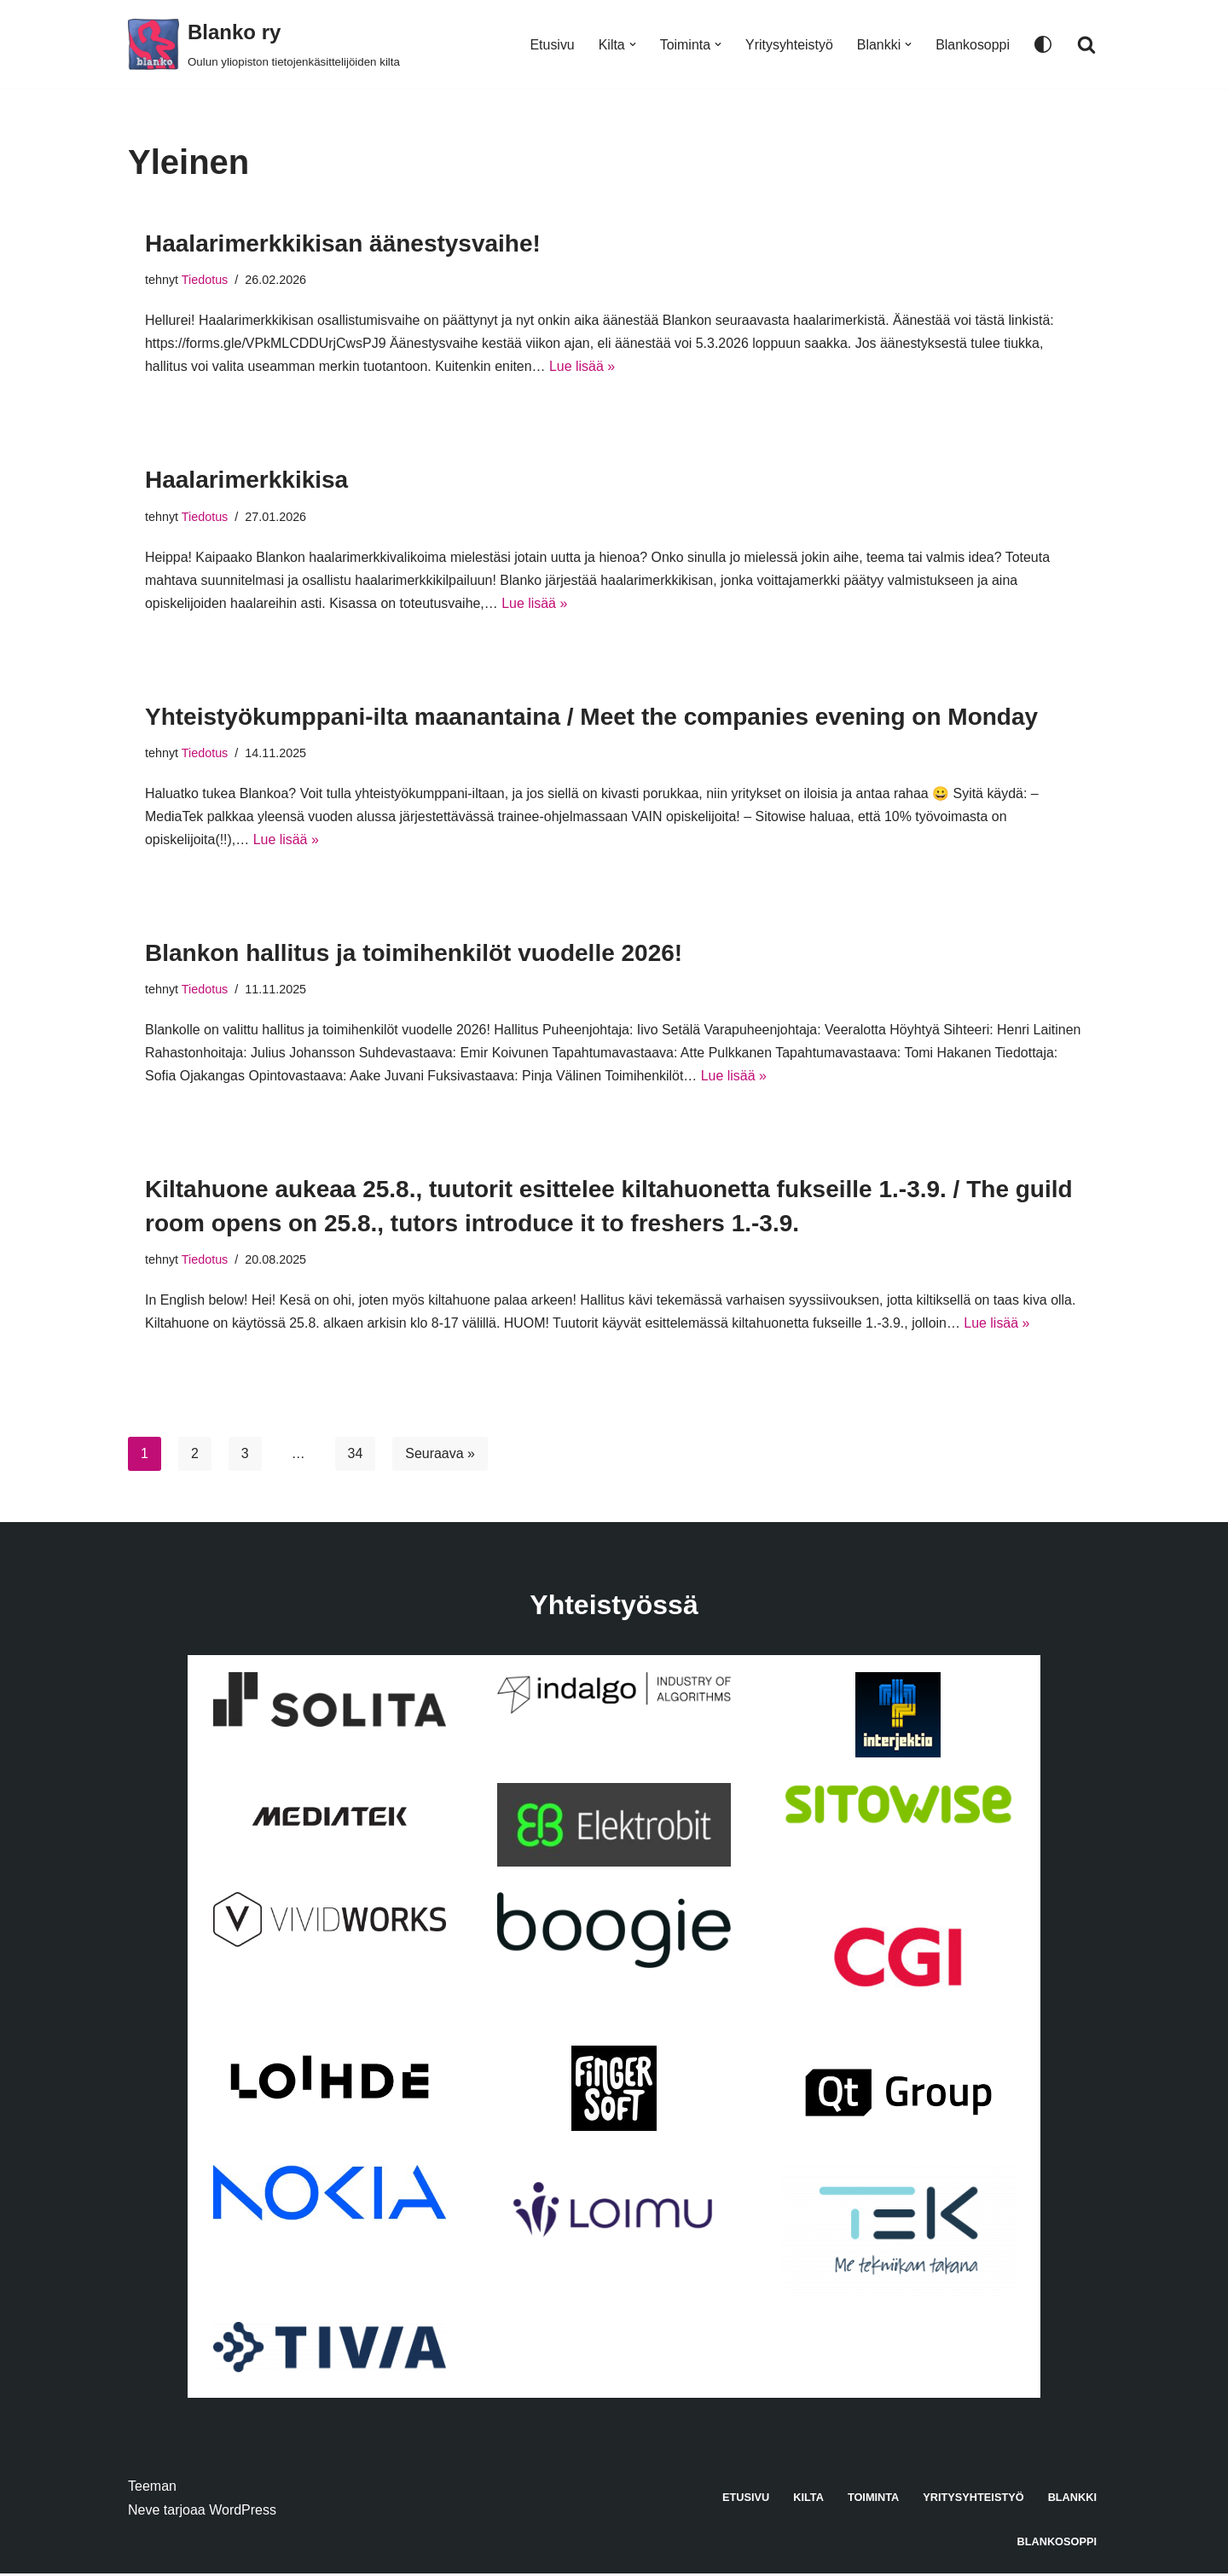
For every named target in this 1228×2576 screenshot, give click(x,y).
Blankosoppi (972, 45)
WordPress (242, 2511)
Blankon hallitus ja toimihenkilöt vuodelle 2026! (413, 954)
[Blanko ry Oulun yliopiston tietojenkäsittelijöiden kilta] (264, 44)
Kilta (807, 2499)
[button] (631, 44)
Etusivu (551, 45)
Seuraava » (441, 1456)
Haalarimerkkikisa (246, 480)
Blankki (1072, 2499)
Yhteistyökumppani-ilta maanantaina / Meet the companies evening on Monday (591, 717)
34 (355, 1456)
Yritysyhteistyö (788, 45)
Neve (143, 2511)
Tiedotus (205, 280)
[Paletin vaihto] (1042, 44)
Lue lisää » (584, 367)
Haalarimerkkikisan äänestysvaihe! (343, 243)
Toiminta (873, 2499)
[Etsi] (1086, 44)
